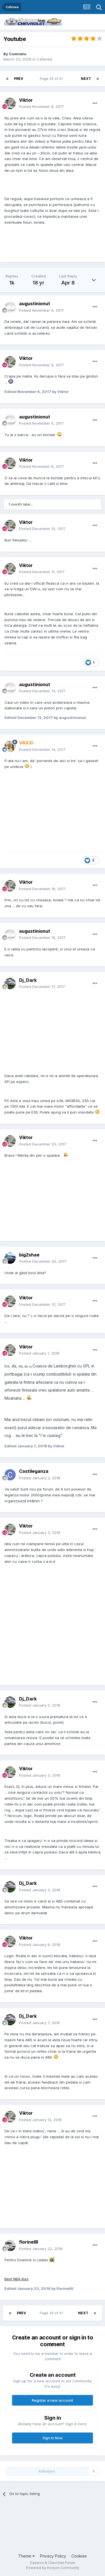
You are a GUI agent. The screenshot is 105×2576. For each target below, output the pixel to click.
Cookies (79, 2556)
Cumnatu (17, 54)
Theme (26, 2556)
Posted (41, 106)
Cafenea (44, 59)
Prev (18, 79)
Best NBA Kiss (16, 2279)
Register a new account (52, 2400)
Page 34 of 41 (52, 79)
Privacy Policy (53, 2556)
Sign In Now (53, 2438)
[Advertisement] (24, 2524)
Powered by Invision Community (52, 2568)
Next (86, 79)
